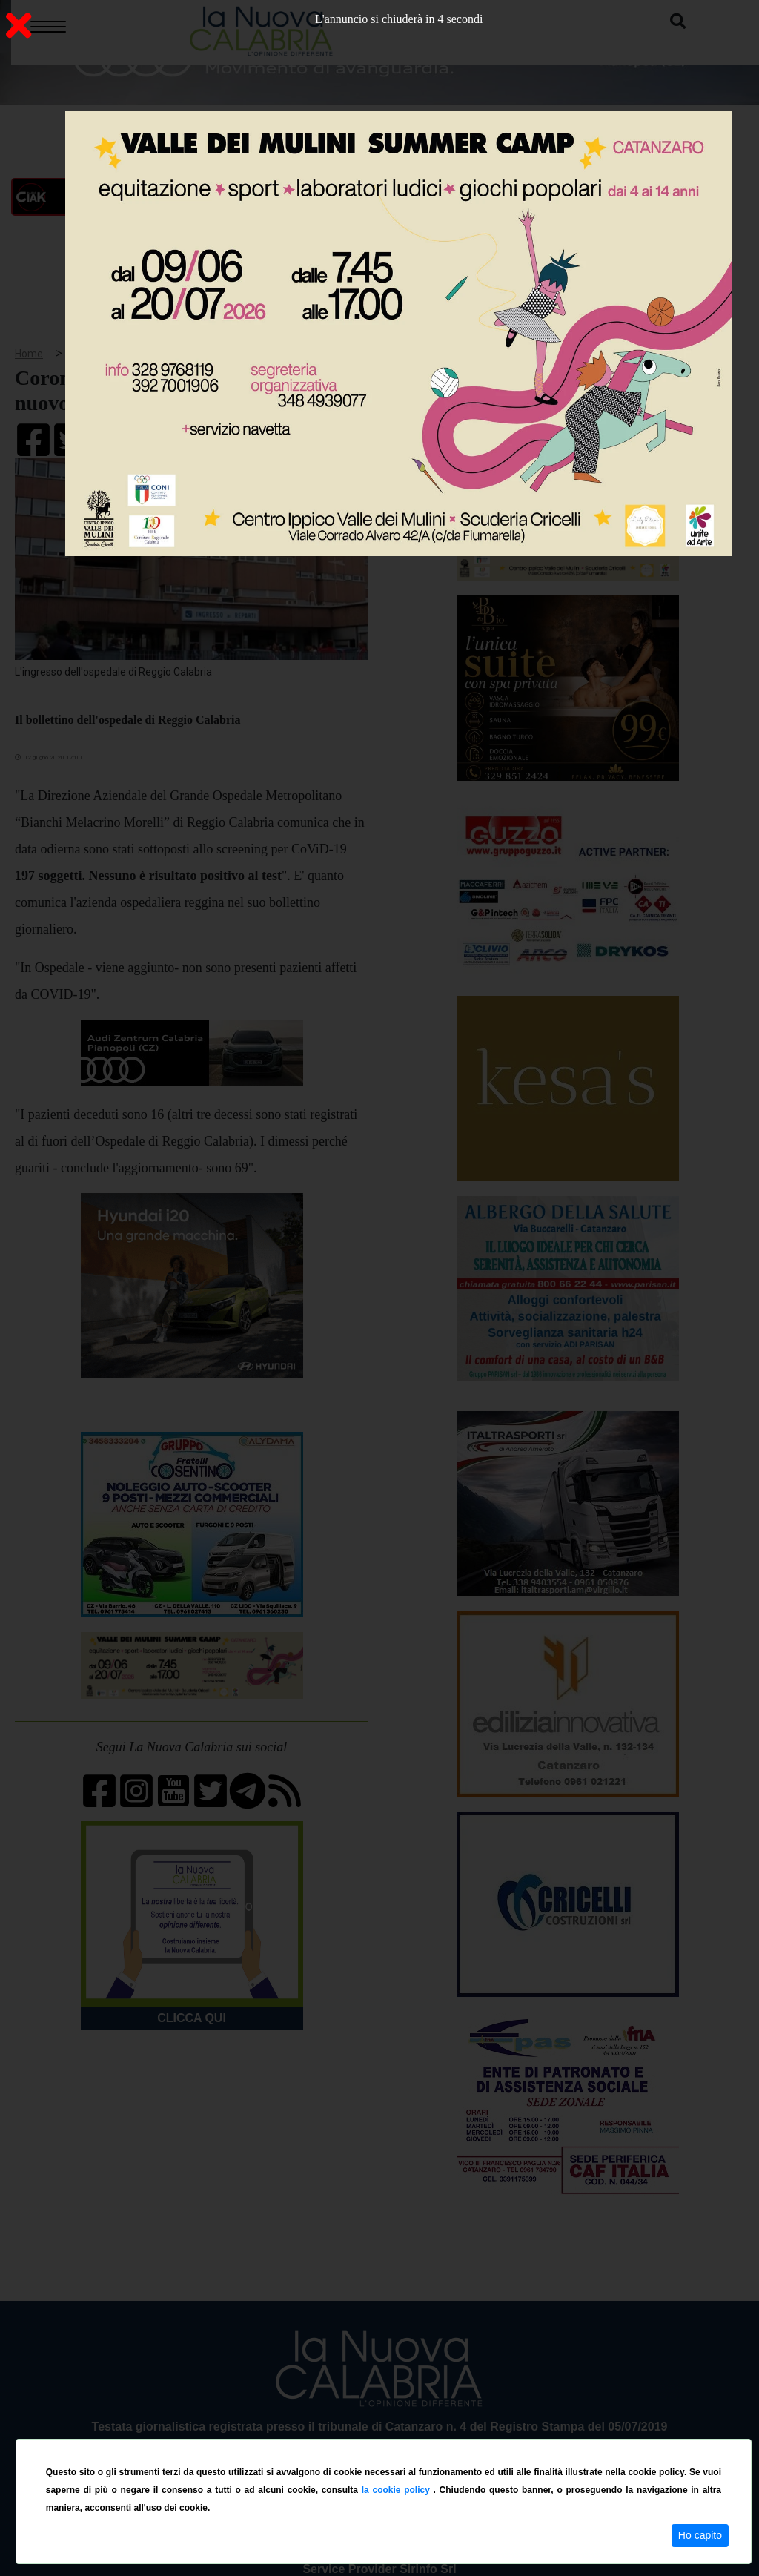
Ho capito (700, 2535)
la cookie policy (398, 2490)
